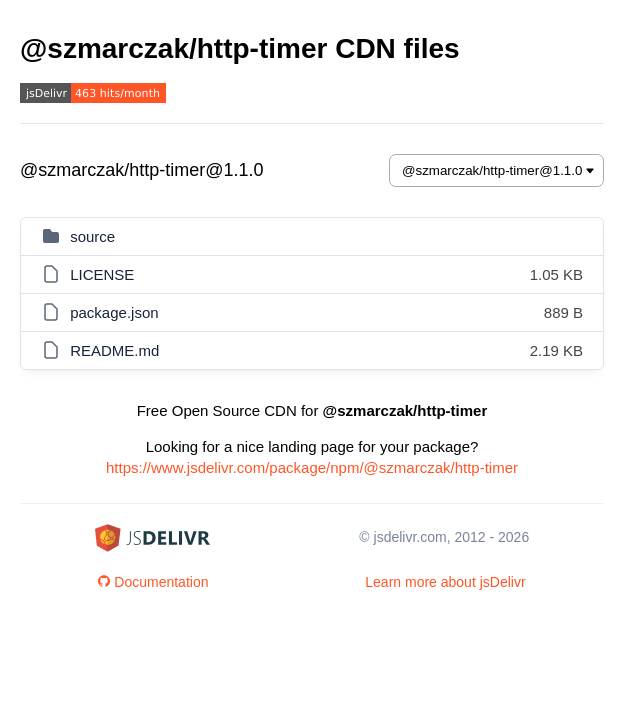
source (92, 236)
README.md (114, 350)
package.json (114, 312)
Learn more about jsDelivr (445, 582)
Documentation (153, 582)
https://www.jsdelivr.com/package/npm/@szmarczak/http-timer (312, 467)
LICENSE (102, 274)
